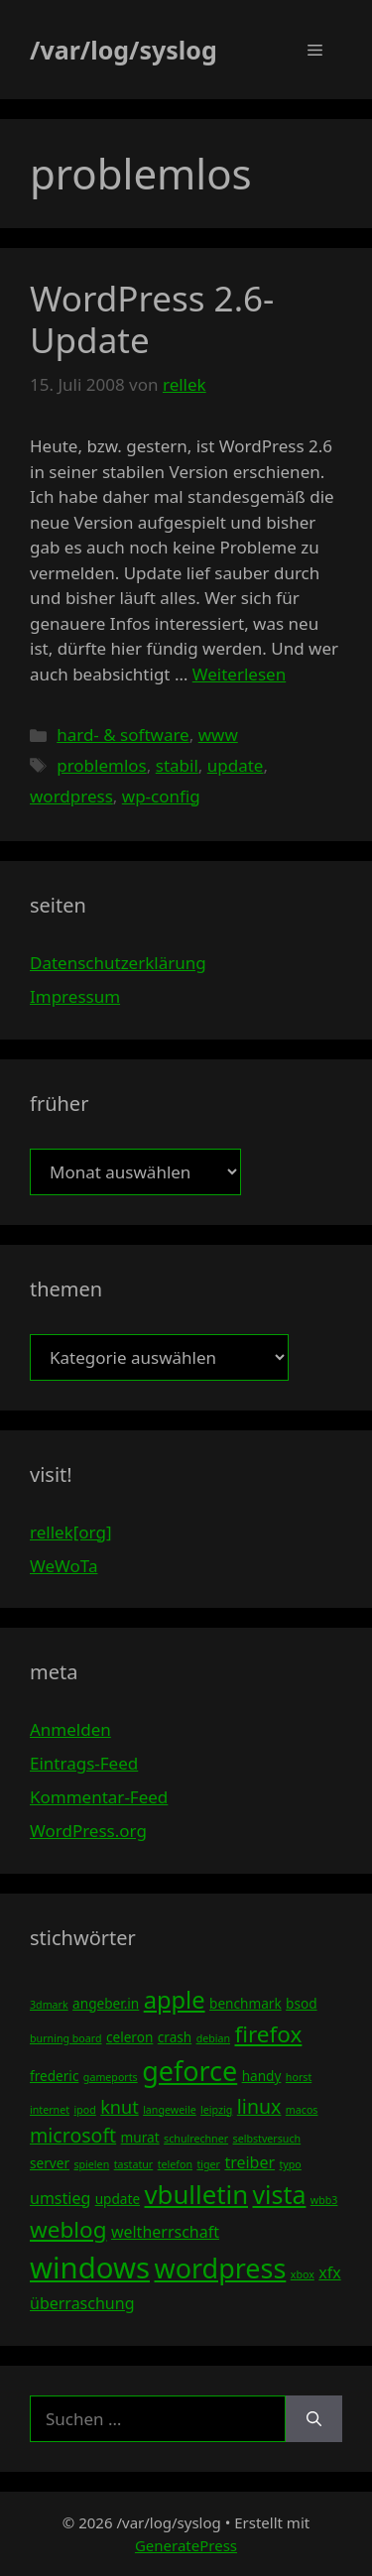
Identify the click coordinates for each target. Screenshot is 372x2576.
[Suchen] (314, 2419)
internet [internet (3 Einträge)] (49, 2110)
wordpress (71, 796)
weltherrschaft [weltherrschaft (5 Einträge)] (165, 2232)
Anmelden (70, 1729)
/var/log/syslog (123, 49)
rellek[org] (70, 1532)
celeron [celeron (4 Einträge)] (129, 2036)
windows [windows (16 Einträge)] (90, 2267)
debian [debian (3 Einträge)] (213, 2038)
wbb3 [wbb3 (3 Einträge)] (324, 2200)
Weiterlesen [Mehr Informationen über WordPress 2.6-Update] (239, 674)
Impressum (75, 996)
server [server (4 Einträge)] (49, 2162)
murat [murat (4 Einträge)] (140, 2137)
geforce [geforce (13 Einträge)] (189, 2070)
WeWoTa (63, 1565)
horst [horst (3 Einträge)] (298, 2077)
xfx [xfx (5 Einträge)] (329, 2272)
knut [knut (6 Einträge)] (119, 2107)
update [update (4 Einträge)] (117, 2198)
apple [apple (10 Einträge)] (174, 2000)
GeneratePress (186, 2545)
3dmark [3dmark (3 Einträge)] (49, 2005)
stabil (177, 765)
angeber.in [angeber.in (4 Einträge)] (105, 2003)
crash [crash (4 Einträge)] (174, 2036)
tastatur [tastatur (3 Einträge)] (134, 2164)
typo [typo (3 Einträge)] (291, 2164)
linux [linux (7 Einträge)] (259, 2106)
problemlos (102, 765)
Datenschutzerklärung (118, 962)
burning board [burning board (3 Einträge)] (66, 2038)
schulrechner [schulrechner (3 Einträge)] (196, 2139)
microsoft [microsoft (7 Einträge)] (73, 2135)
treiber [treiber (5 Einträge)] (249, 2162)
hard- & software (123, 734)
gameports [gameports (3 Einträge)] (110, 2077)
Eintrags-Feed (84, 1763)
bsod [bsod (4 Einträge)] (301, 2003)
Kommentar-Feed (99, 1796)
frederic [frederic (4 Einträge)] (54, 2075)
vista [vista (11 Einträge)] (279, 2194)
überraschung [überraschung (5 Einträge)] (82, 2303)
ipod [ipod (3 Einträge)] (84, 2110)
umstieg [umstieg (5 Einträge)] (60, 2198)
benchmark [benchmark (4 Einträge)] (245, 2003)
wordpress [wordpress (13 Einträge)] (220, 2268)
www (218, 734)
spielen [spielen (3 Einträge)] (91, 2164)
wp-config (161, 796)
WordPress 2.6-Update (152, 319)
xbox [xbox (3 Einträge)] (302, 2274)
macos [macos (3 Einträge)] (302, 2110)
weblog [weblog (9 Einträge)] (68, 2229)
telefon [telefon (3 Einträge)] (175, 2164)
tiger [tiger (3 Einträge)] (208, 2164)
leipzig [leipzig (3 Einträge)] (216, 2110)
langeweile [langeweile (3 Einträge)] (169, 2110)
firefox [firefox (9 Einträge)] (268, 2034)
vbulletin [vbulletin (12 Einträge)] (197, 2194)
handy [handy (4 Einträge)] (262, 2075)
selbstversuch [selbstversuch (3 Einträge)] (267, 2139)
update (235, 765)
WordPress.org (88, 1830)
